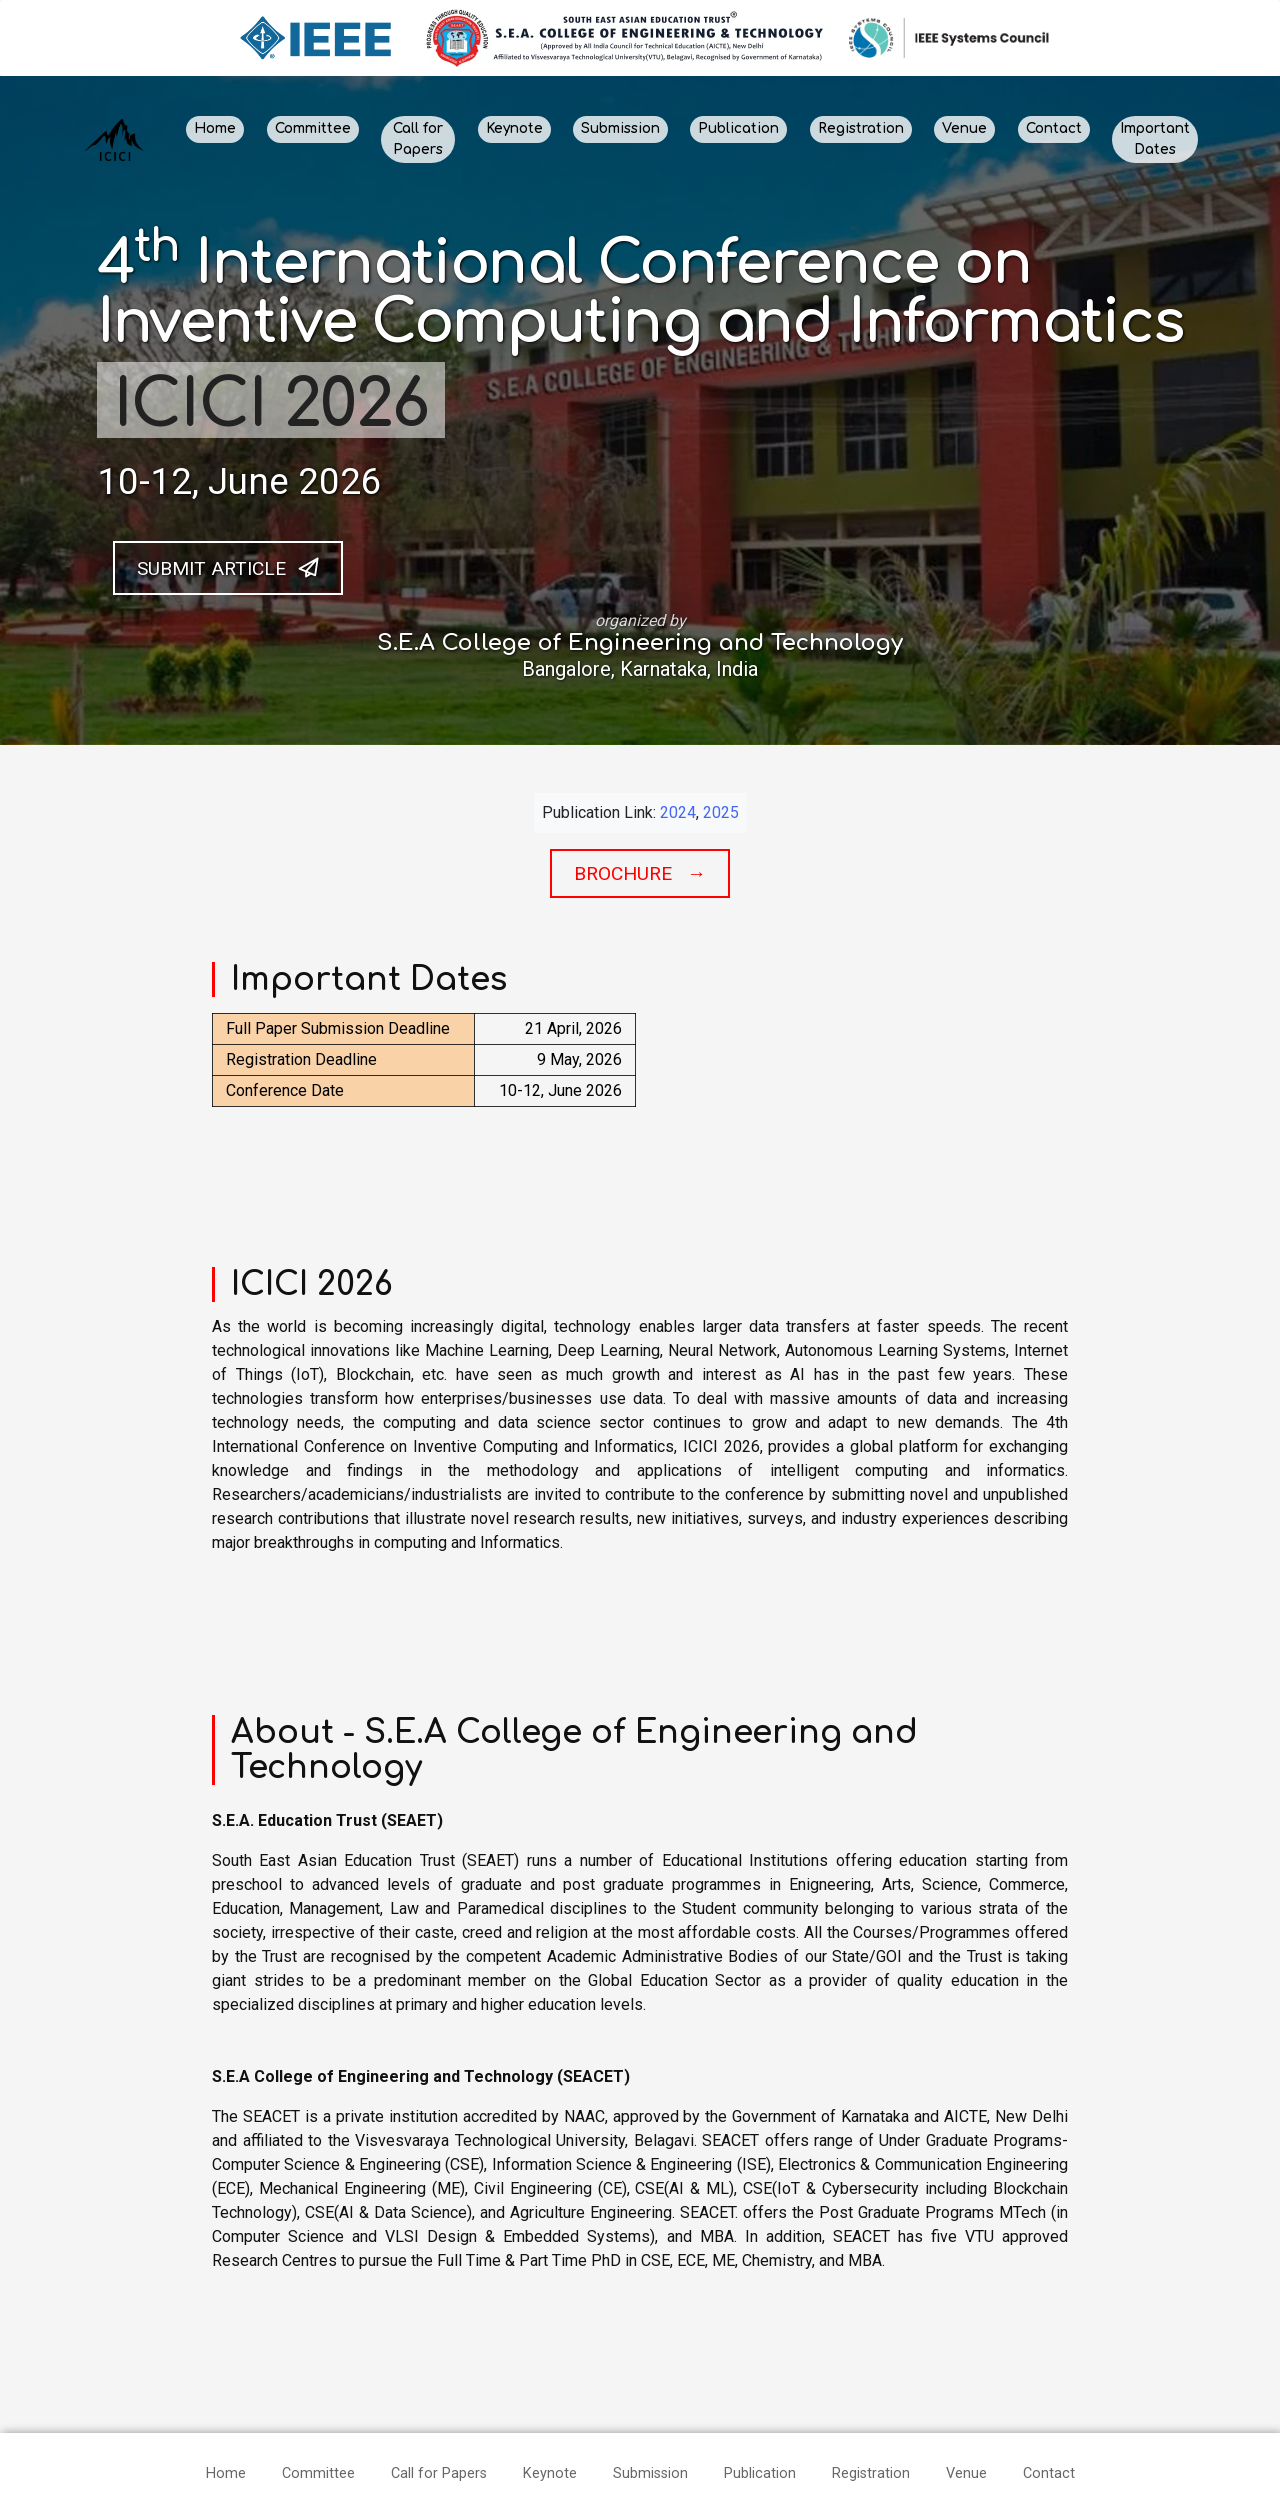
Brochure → (640, 873)
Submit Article (228, 568)
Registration (861, 128)
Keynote (514, 128)
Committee (313, 128)
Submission (620, 128)
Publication (738, 128)
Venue (964, 128)
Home (215, 128)
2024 (678, 812)
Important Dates (1155, 138)
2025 (721, 812)
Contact (1054, 128)
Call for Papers (418, 138)
